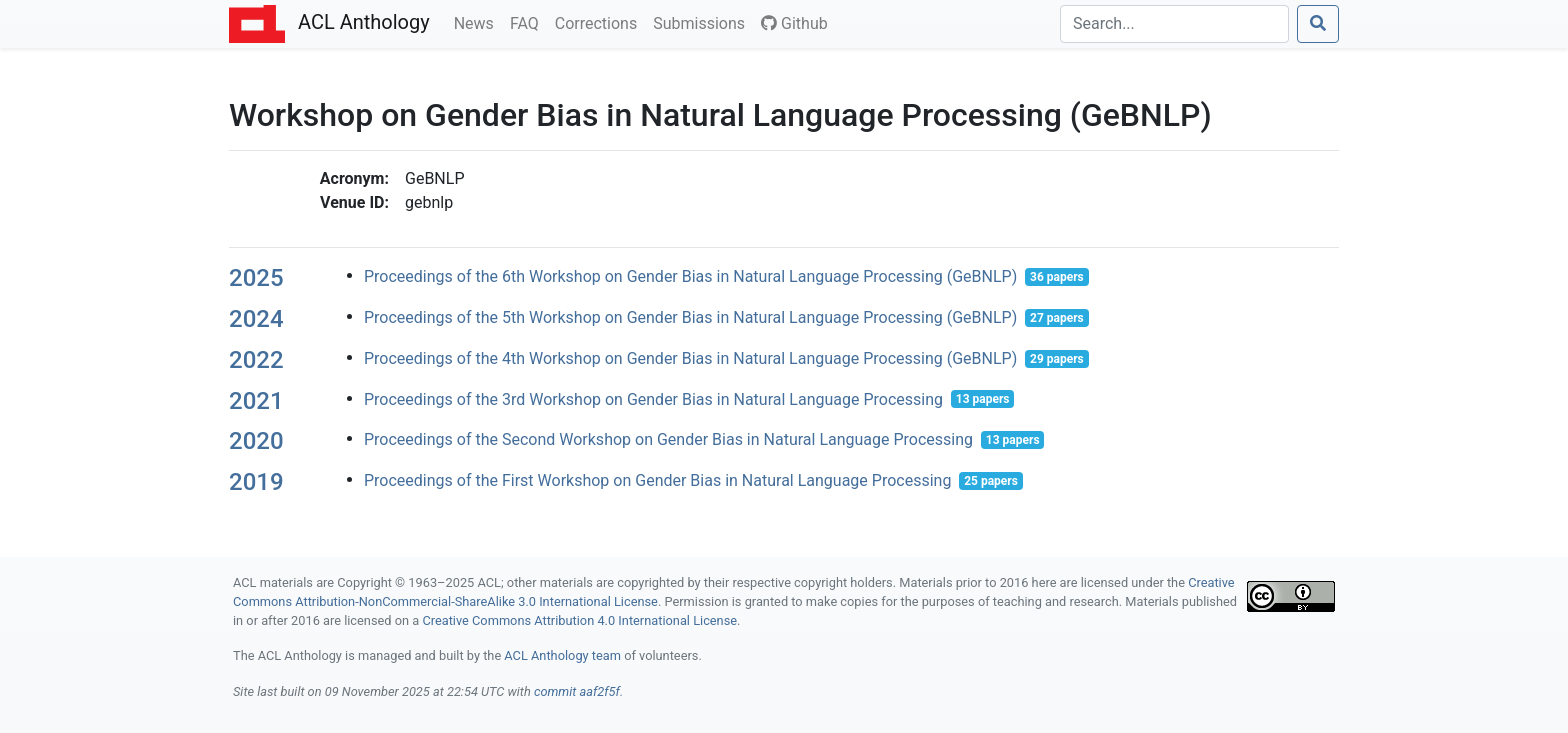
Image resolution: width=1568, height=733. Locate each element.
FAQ (528, 22)
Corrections (600, 22)
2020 (256, 441)
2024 (256, 319)
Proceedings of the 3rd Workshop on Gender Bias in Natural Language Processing (653, 398)
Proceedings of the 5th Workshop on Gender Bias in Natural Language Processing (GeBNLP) (690, 317)
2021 (256, 401)
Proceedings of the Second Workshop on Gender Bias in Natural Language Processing (668, 439)
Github (794, 23)
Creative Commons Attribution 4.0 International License (579, 620)
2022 (256, 360)
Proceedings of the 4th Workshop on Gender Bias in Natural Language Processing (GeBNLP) (690, 358)
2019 (256, 482)
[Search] (1174, 24)
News (478, 22)
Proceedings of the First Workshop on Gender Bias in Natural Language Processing (657, 480)
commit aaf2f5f (577, 691)
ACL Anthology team (562, 655)
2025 (256, 278)
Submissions (703, 22)
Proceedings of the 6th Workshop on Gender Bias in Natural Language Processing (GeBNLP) (690, 276)
